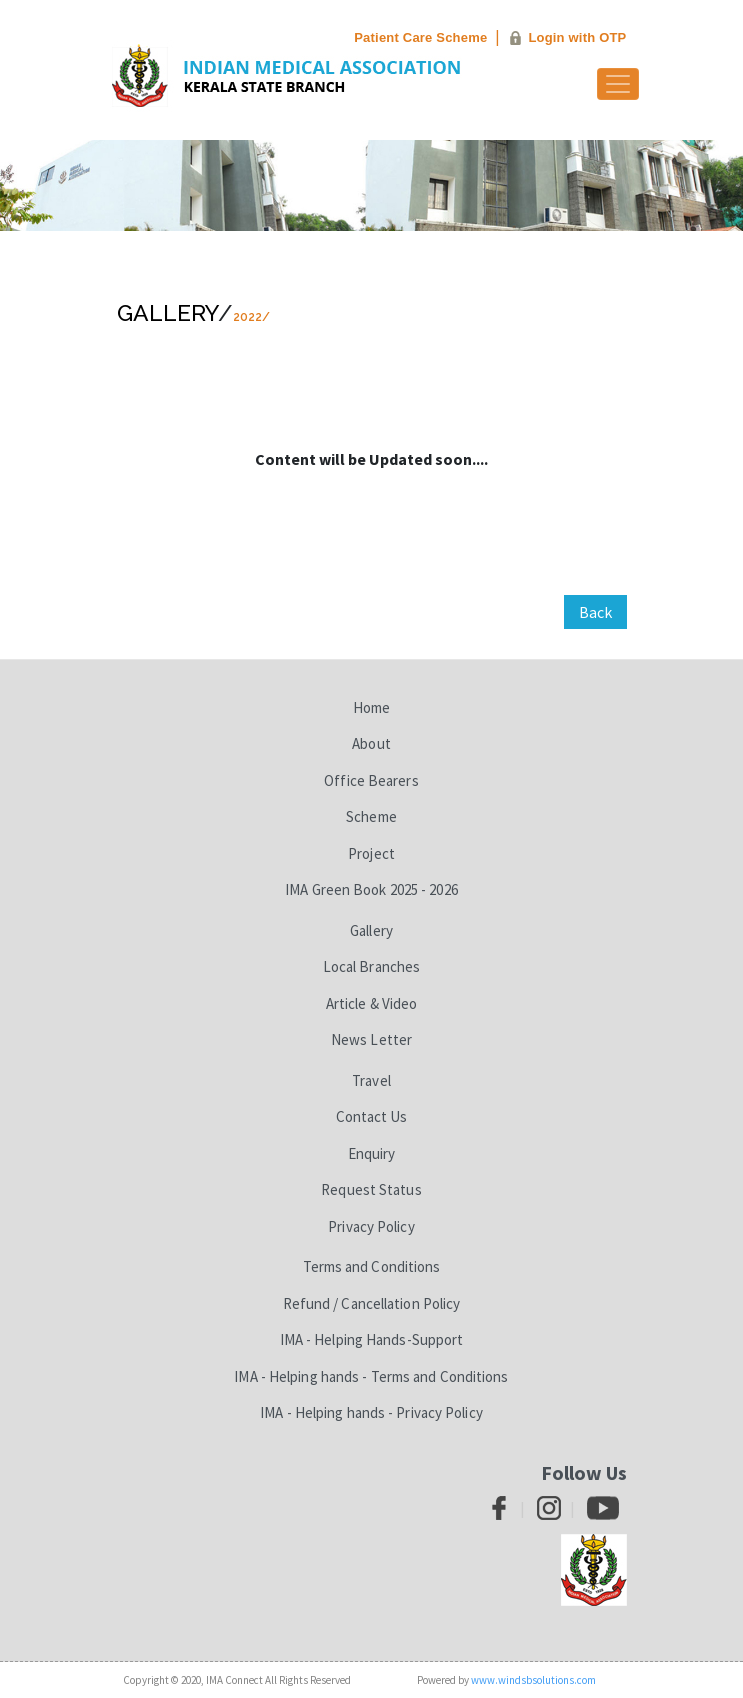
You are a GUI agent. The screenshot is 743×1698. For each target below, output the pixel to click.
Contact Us (372, 1116)
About (371, 743)
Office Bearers (371, 780)
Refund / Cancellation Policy (372, 1303)
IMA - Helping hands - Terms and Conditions (371, 1376)
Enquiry (372, 1153)
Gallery (167, 312)
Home (371, 707)
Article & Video (372, 1003)
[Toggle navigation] (618, 84)
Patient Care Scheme (420, 37)
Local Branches (371, 966)
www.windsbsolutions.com (533, 1680)
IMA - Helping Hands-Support (372, 1339)
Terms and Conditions (372, 1266)
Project (371, 853)
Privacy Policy (371, 1226)
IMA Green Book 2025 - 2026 (371, 889)
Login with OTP (577, 37)
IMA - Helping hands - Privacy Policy (371, 1412)
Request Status (371, 1189)
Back (595, 612)
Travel (371, 1080)
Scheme (371, 816)
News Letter (371, 1039)
